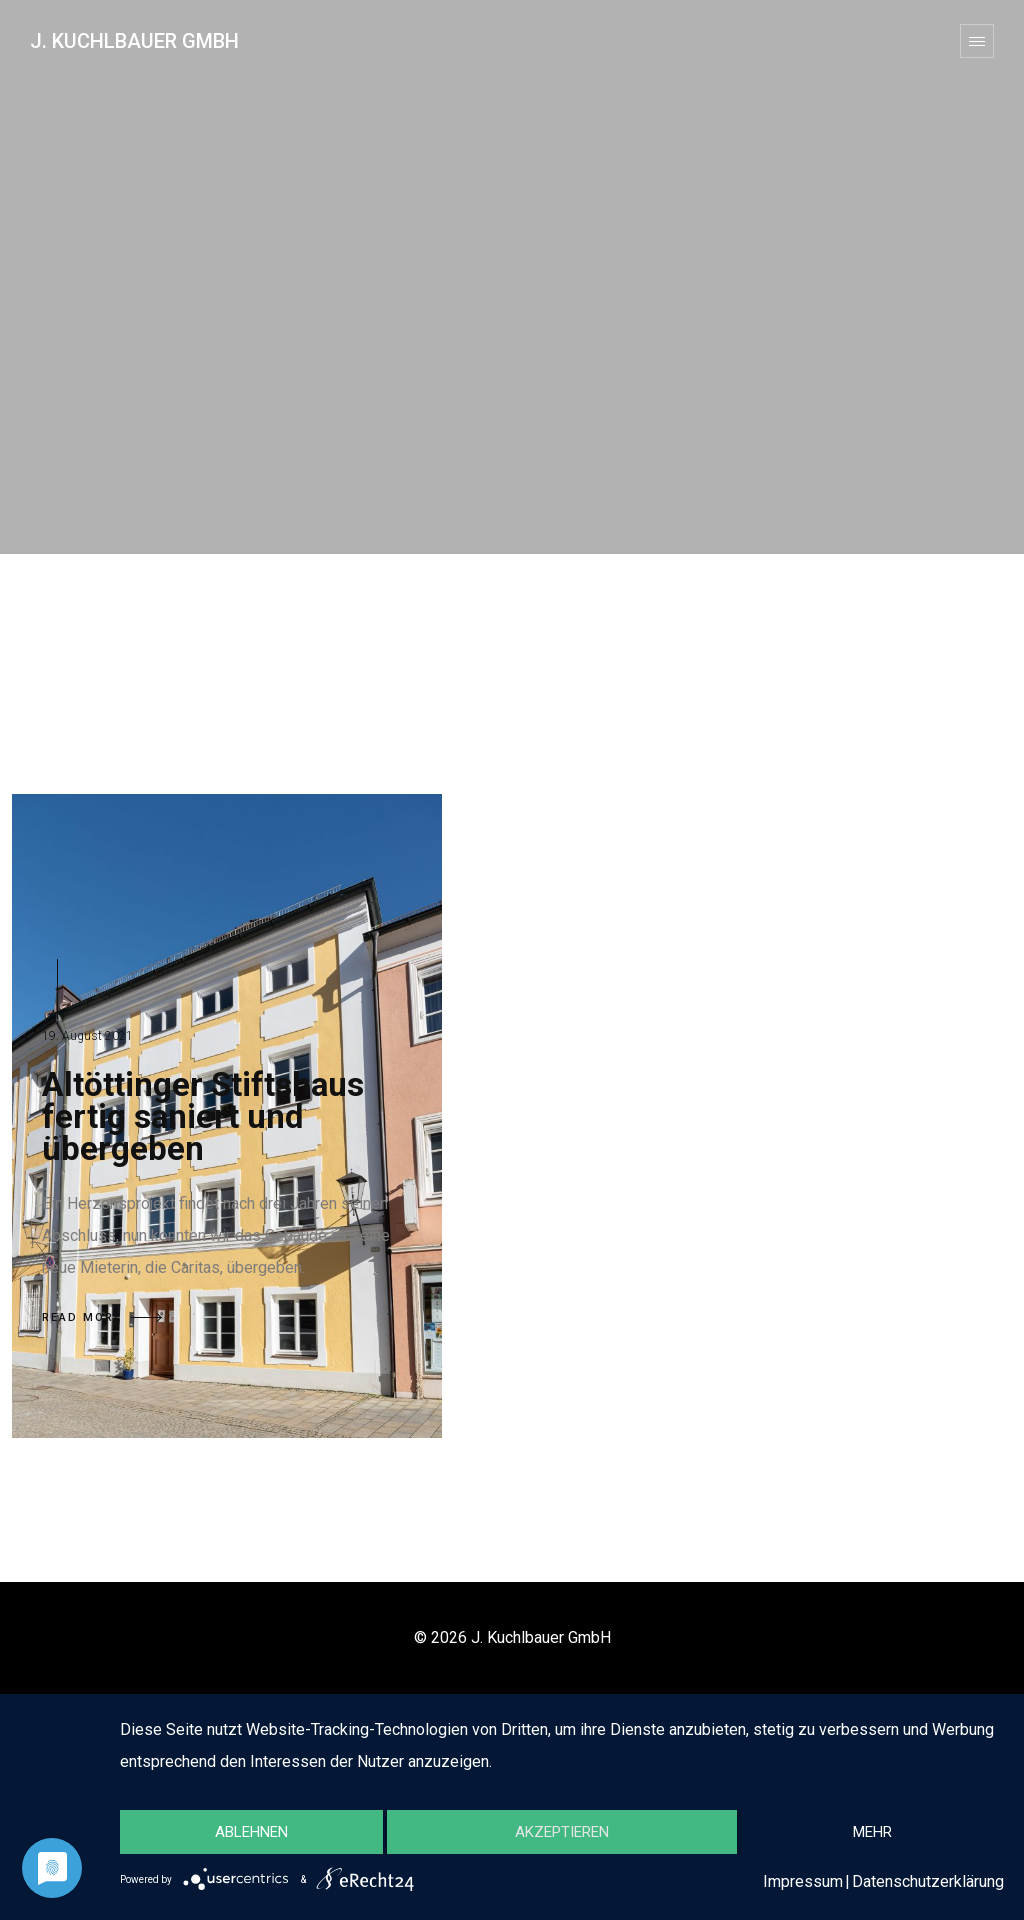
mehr (872, 1832)
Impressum (803, 1881)
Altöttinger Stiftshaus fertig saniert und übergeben (203, 1116)
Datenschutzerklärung (928, 1881)
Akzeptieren (562, 1832)
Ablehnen (251, 1832)
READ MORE (102, 1317)
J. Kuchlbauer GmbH (134, 41)
